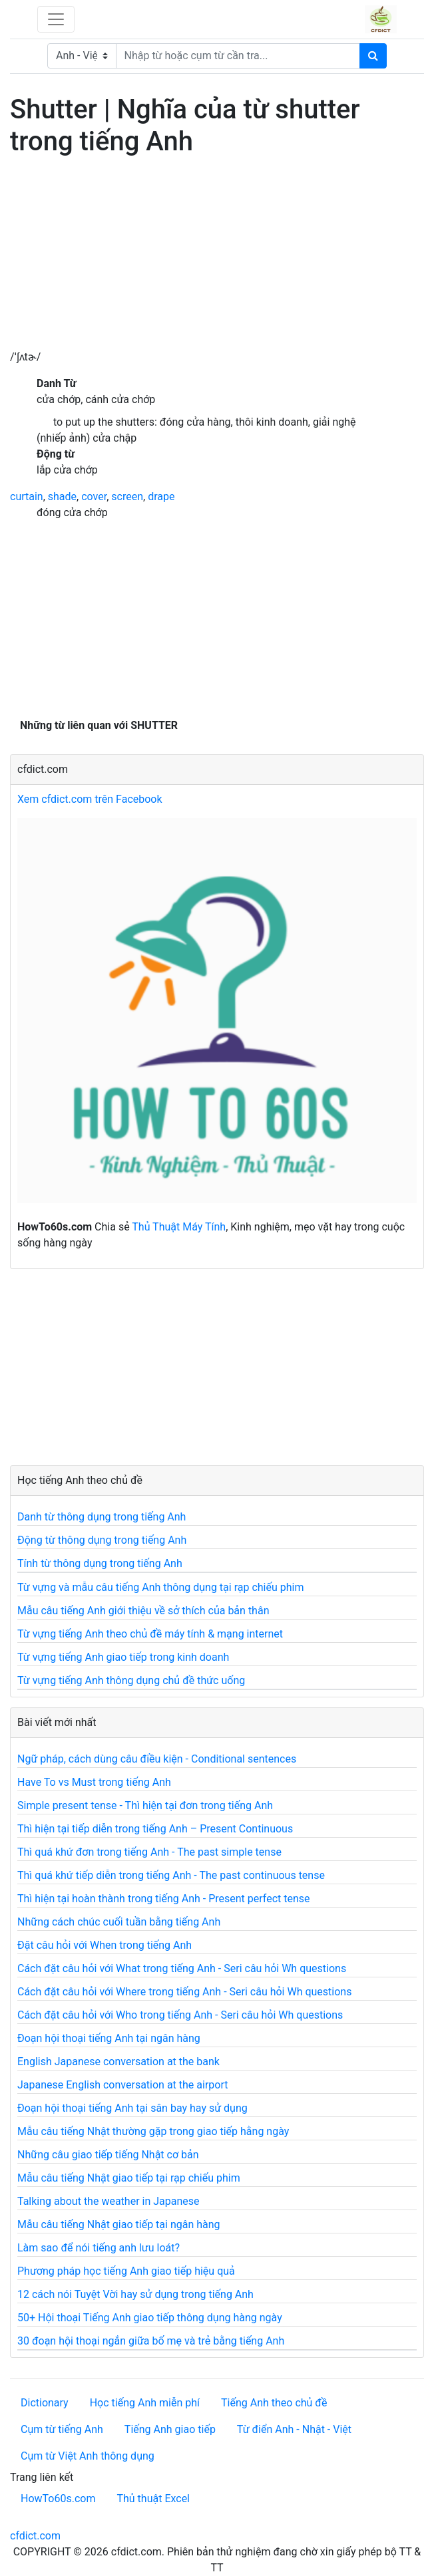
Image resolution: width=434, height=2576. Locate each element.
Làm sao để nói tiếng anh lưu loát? (98, 2247)
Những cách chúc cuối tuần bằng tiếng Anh (118, 1922)
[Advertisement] (217, 256)
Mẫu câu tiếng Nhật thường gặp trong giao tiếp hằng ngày (153, 2131)
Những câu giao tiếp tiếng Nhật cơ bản (108, 2154)
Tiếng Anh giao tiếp (170, 2429)
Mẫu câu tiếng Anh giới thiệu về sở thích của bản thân (143, 1610)
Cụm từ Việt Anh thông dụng (87, 2456)
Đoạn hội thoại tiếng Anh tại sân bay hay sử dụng (132, 2108)
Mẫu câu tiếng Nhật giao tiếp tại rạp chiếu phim (128, 2178)
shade (62, 496)
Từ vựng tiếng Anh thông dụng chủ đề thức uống (131, 1680)
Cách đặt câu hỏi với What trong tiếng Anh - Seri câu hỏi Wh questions (181, 1968)
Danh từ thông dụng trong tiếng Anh (101, 1516)
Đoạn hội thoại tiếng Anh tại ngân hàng (108, 2038)
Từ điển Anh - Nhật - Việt (294, 2429)
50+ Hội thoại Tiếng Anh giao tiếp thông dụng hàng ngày (149, 2317)
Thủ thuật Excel (153, 2498)
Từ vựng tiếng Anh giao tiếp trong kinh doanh (123, 1657)
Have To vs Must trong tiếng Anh (94, 1782)
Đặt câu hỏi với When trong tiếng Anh (104, 1945)
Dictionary (45, 2402)
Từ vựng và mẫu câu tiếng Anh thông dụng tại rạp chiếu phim (160, 1587)
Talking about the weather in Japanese (108, 2201)
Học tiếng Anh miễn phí (145, 2402)
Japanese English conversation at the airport (122, 2084)
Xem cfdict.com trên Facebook (89, 799)
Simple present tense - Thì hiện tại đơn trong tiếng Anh (145, 1805)
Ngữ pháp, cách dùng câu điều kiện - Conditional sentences (156, 1759)
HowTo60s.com (58, 2498)
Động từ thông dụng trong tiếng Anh (101, 1540)
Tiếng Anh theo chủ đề (274, 2402)
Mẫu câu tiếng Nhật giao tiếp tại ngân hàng (118, 2224)
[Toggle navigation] (56, 19)
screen (127, 496)
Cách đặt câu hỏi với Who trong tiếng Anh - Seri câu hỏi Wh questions (180, 2015)
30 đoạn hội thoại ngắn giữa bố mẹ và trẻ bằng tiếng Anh (150, 2341)
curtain (26, 496)
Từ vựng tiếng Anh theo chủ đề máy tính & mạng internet (150, 1634)
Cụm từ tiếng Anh (62, 2429)
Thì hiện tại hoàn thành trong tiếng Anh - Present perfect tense (163, 1898)
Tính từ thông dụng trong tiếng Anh (99, 1563)
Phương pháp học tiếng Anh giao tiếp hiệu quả (126, 2271)
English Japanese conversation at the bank (118, 2061)
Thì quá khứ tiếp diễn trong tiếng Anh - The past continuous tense (171, 1875)
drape (161, 496)
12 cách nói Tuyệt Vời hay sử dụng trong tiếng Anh (135, 2294)
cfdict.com (35, 2535)
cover (94, 496)
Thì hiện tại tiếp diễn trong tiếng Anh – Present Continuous (155, 1828)
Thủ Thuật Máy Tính (179, 1226)
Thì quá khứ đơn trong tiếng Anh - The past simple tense (149, 1852)
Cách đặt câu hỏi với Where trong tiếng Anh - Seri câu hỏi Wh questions (184, 1991)
